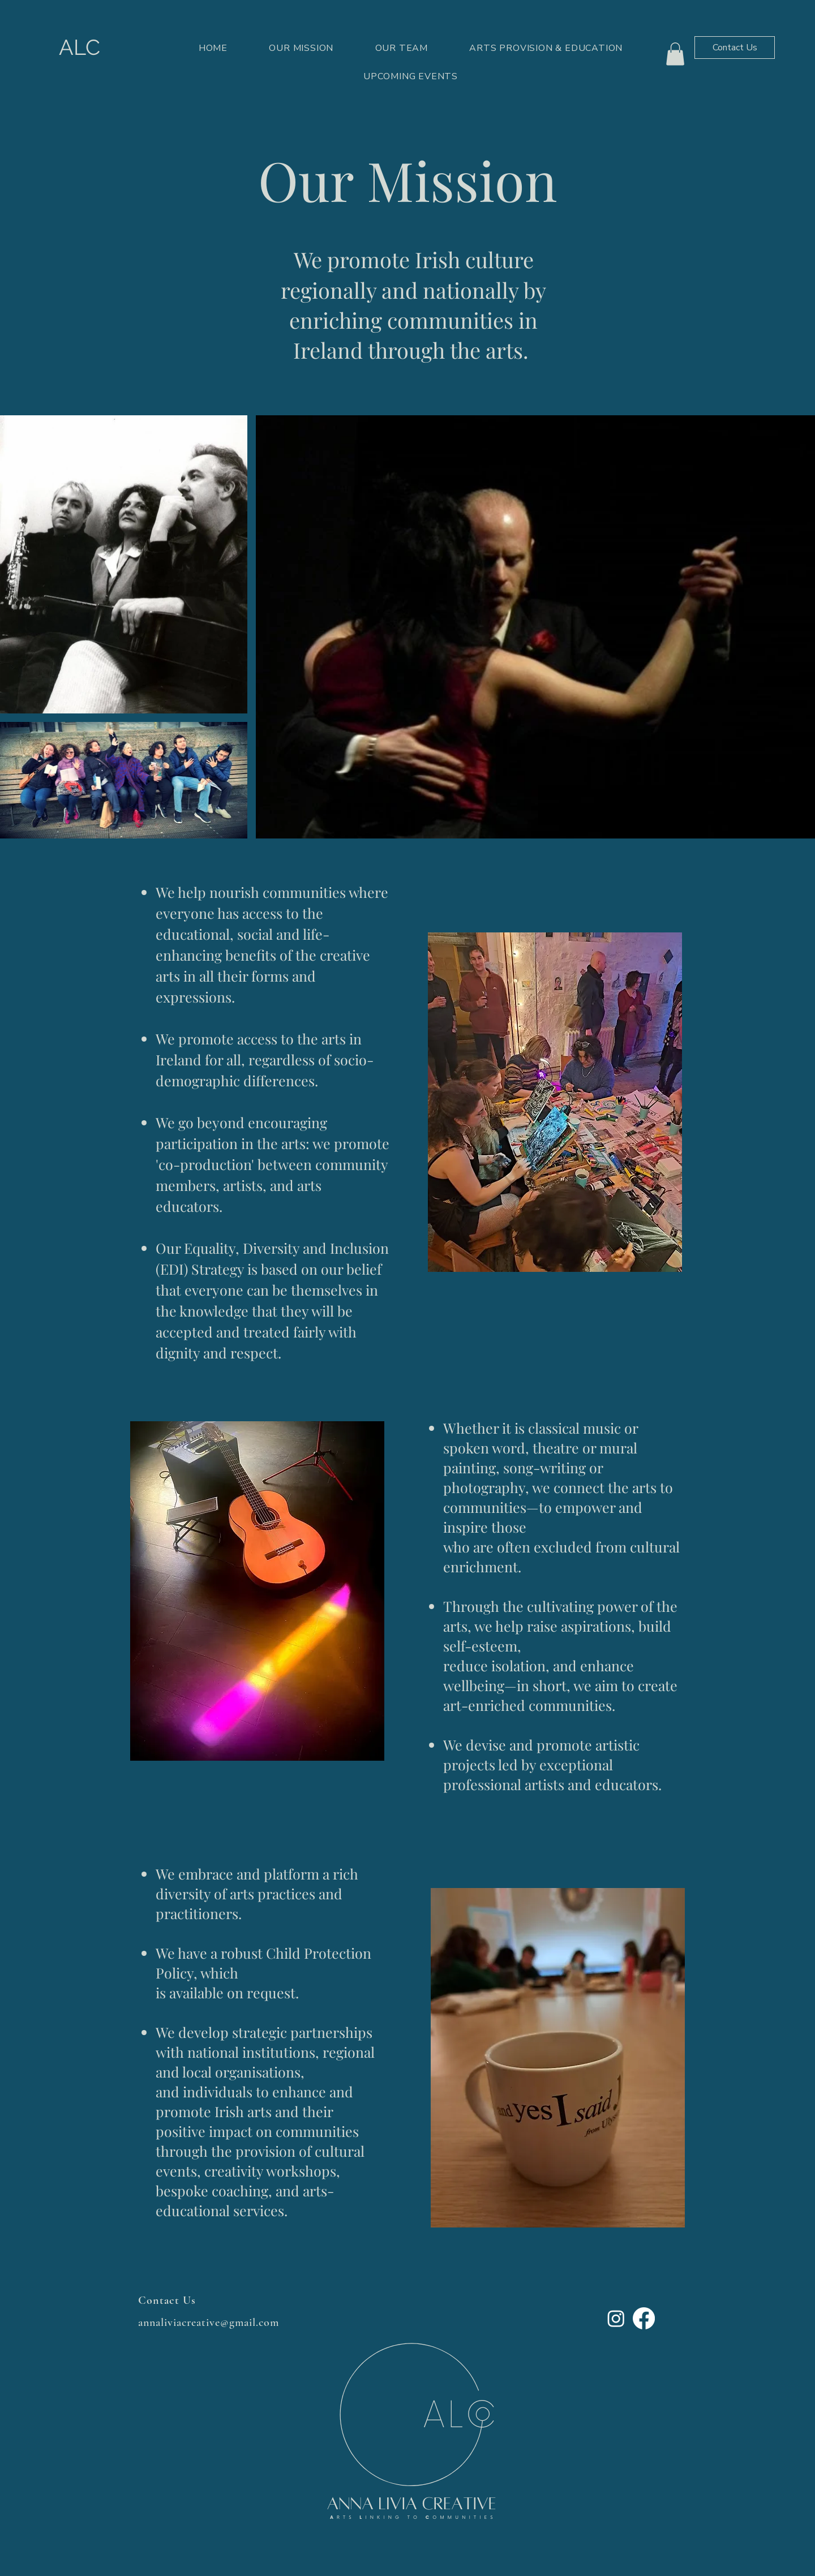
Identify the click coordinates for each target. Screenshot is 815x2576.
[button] (675, 54)
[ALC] (79, 47)
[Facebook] (644, 2318)
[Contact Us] (734, 47)
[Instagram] (616, 2318)
